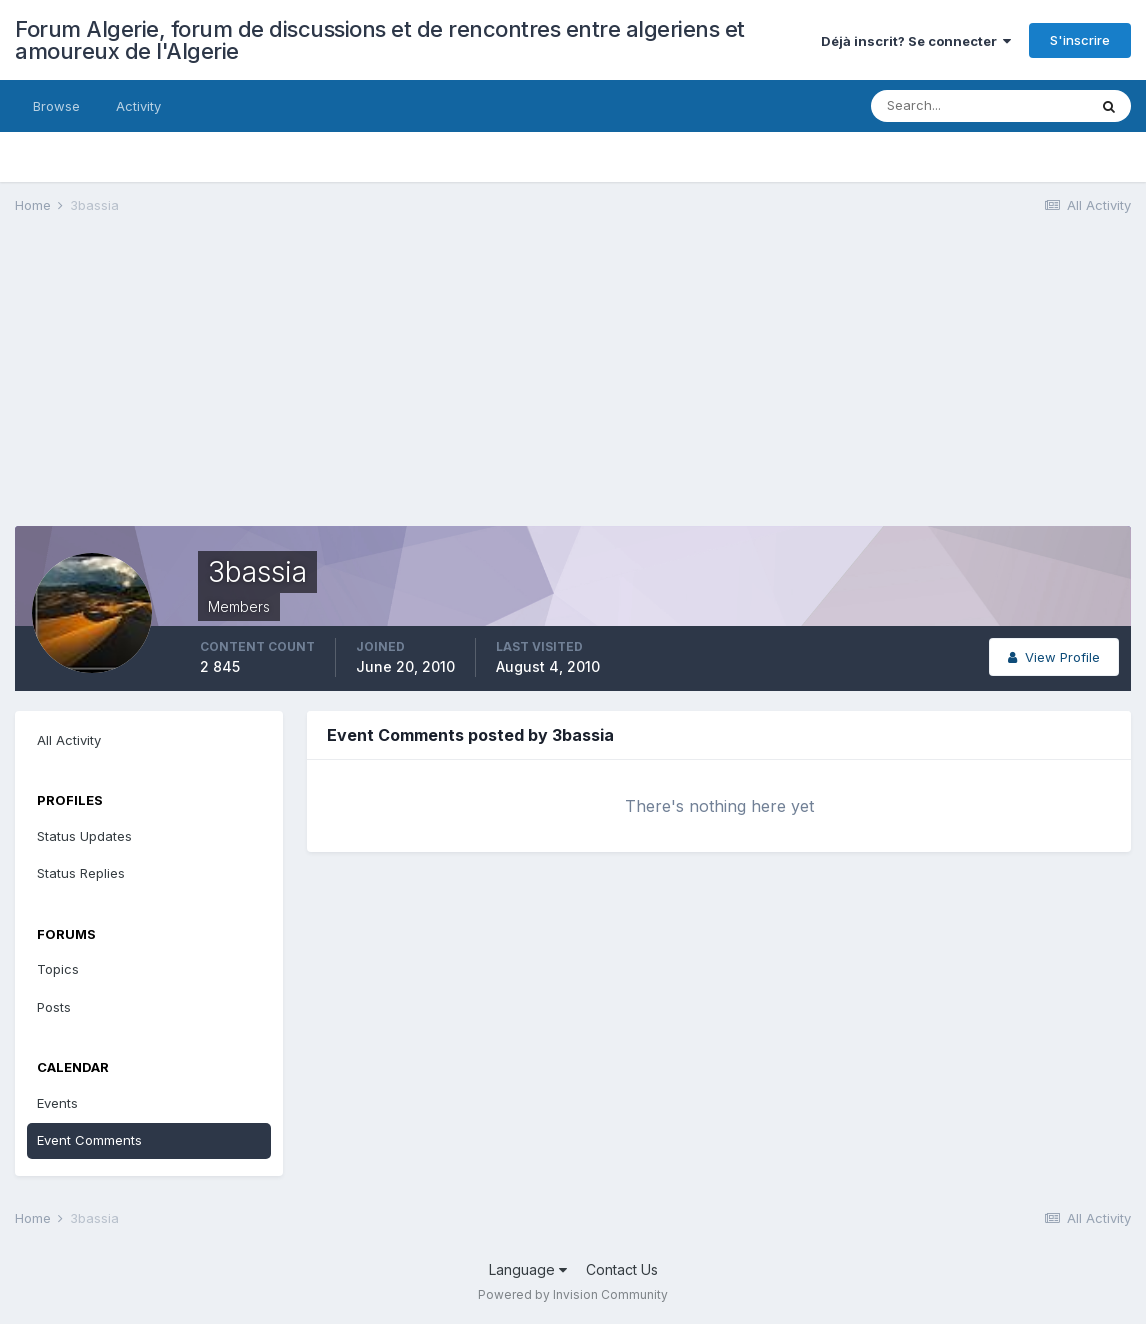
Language (528, 1269)
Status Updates (84, 836)
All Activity (69, 740)
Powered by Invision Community (573, 1294)
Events (57, 1103)
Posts (54, 1007)
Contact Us (622, 1269)
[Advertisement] (379, 386)
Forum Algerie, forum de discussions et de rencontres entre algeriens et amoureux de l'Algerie (380, 40)
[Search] (979, 106)
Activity (138, 106)
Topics (58, 969)
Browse (56, 106)
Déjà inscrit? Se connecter (916, 41)
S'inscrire (1080, 40)
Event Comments (89, 1140)
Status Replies (81, 873)
